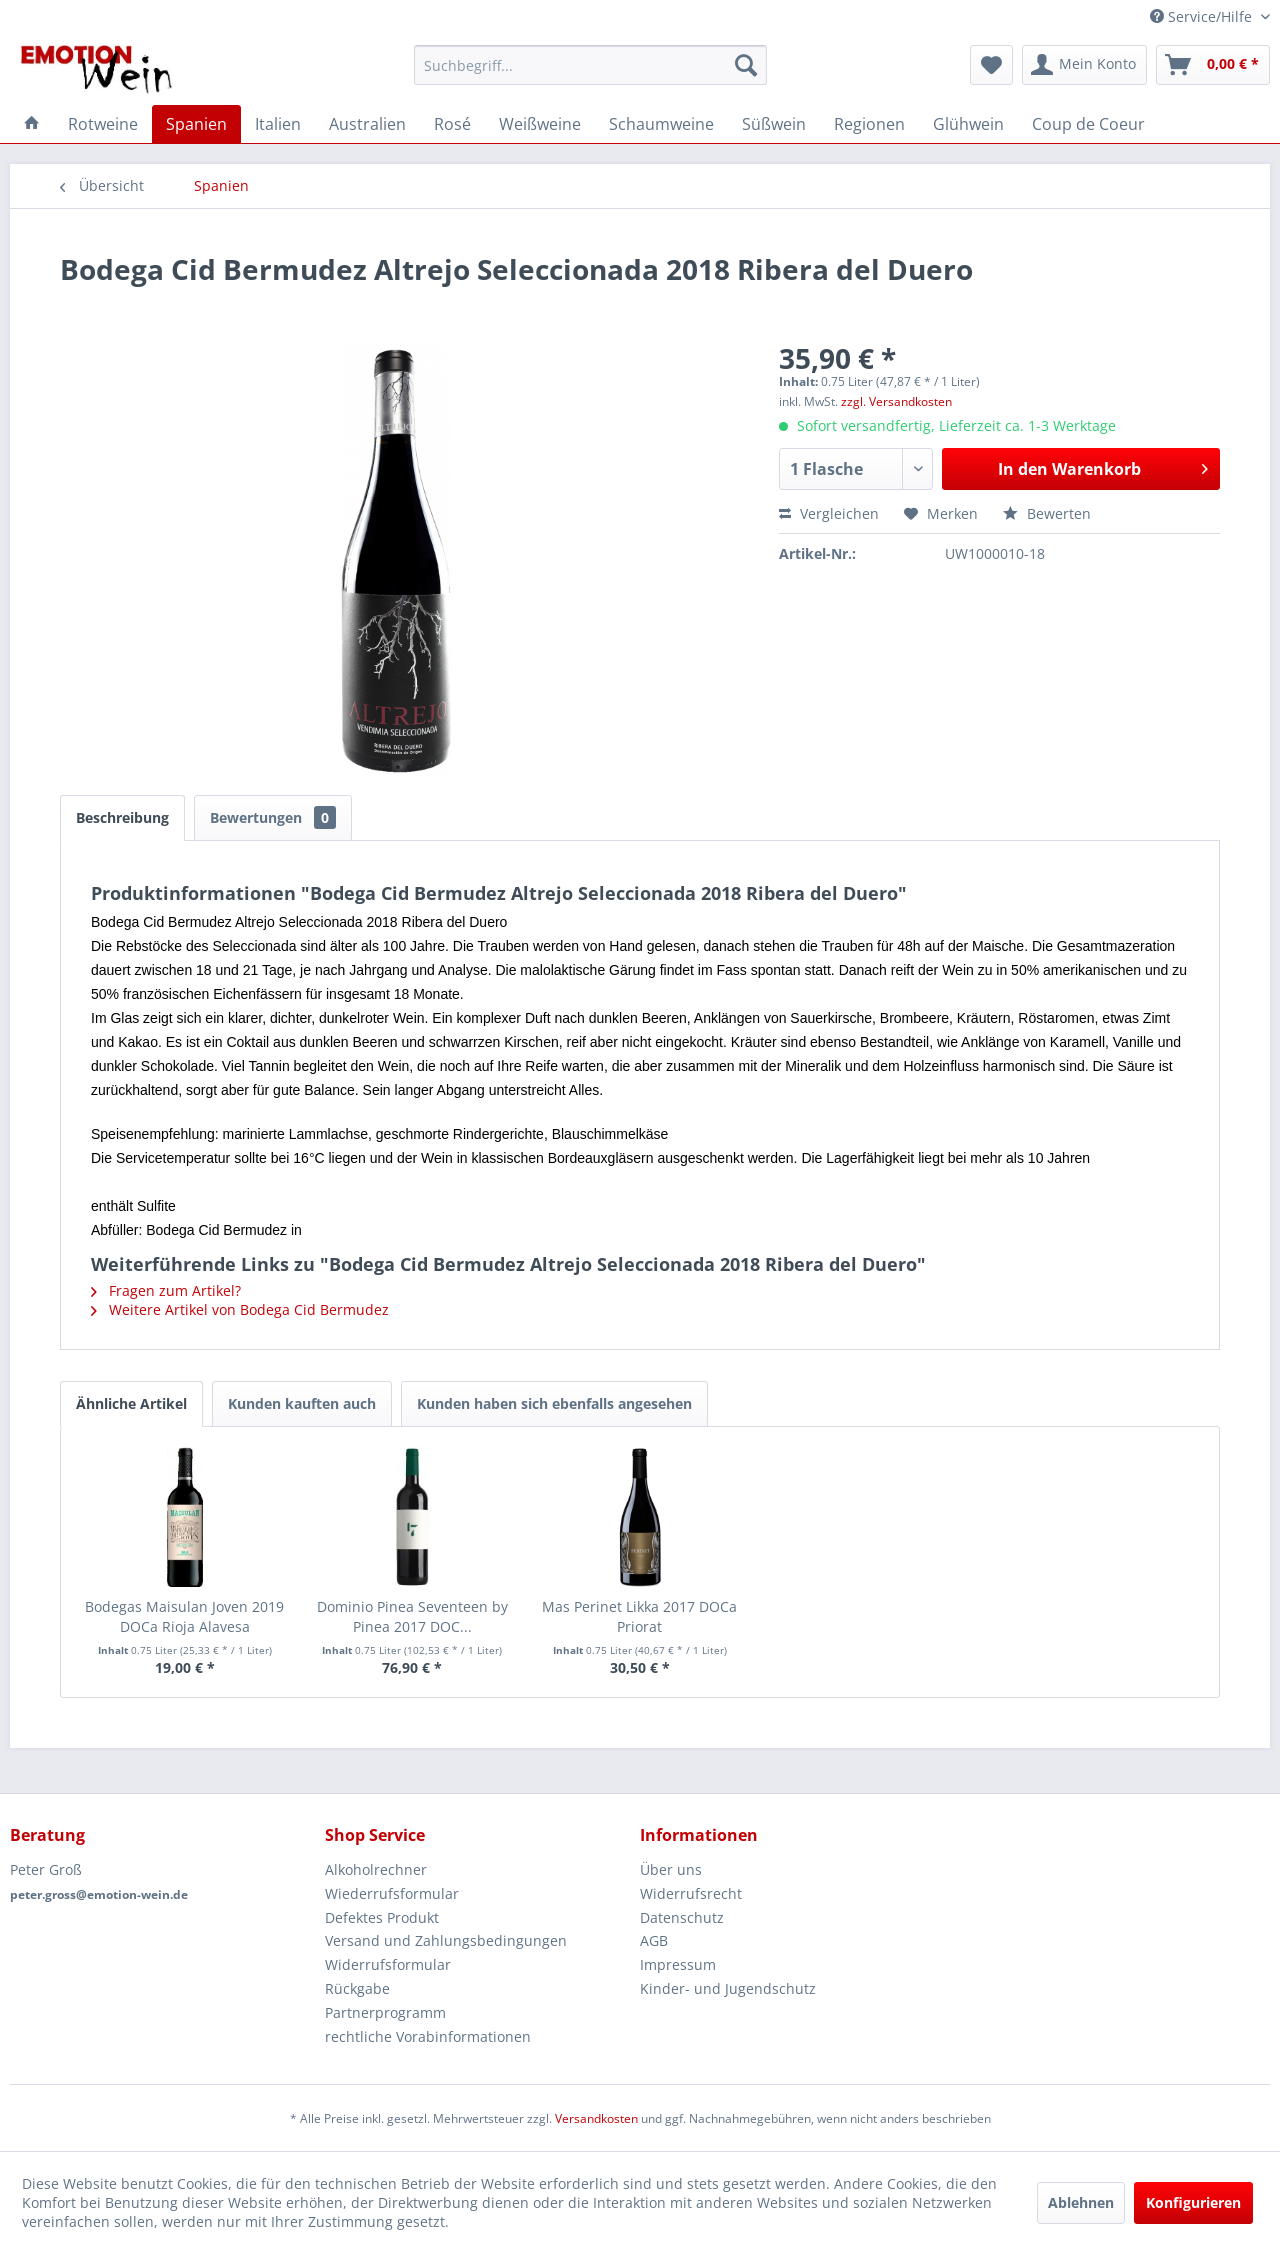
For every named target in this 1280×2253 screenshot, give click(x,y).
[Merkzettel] (991, 65)
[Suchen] (746, 65)
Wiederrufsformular (392, 1893)
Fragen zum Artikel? (166, 1290)
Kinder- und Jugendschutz (728, 1988)
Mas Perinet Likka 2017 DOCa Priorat (639, 1616)
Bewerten (1047, 513)
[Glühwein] (968, 124)
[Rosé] (452, 124)
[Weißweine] (540, 124)
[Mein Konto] (1084, 65)
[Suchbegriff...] (590, 65)
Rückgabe (357, 1988)
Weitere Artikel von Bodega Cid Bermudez (240, 1309)
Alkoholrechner (376, 1869)
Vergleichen (829, 513)
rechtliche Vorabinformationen (428, 2036)
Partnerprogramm (385, 2012)
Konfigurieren (1193, 2202)
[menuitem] (590, 65)
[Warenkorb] (1213, 65)
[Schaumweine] (661, 124)
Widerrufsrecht (691, 1893)
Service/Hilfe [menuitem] (1203, 16)
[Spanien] (196, 124)
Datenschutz (682, 1917)
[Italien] (278, 124)
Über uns (671, 1869)
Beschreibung (122, 817)
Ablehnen (1081, 2202)
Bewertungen (273, 817)
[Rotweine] (103, 124)
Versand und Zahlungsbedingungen (446, 1940)
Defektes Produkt (382, 1917)
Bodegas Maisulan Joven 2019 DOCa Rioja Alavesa (184, 1616)
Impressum (678, 1964)
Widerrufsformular (388, 1964)
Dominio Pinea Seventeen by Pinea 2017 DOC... (412, 1616)
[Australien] (367, 124)
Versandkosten (596, 2118)
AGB (654, 1940)
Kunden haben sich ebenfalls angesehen (554, 1403)
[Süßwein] (774, 124)
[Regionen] (869, 124)
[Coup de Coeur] (1088, 124)
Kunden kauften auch (302, 1403)
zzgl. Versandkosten (896, 401)
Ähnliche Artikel (131, 1403)
